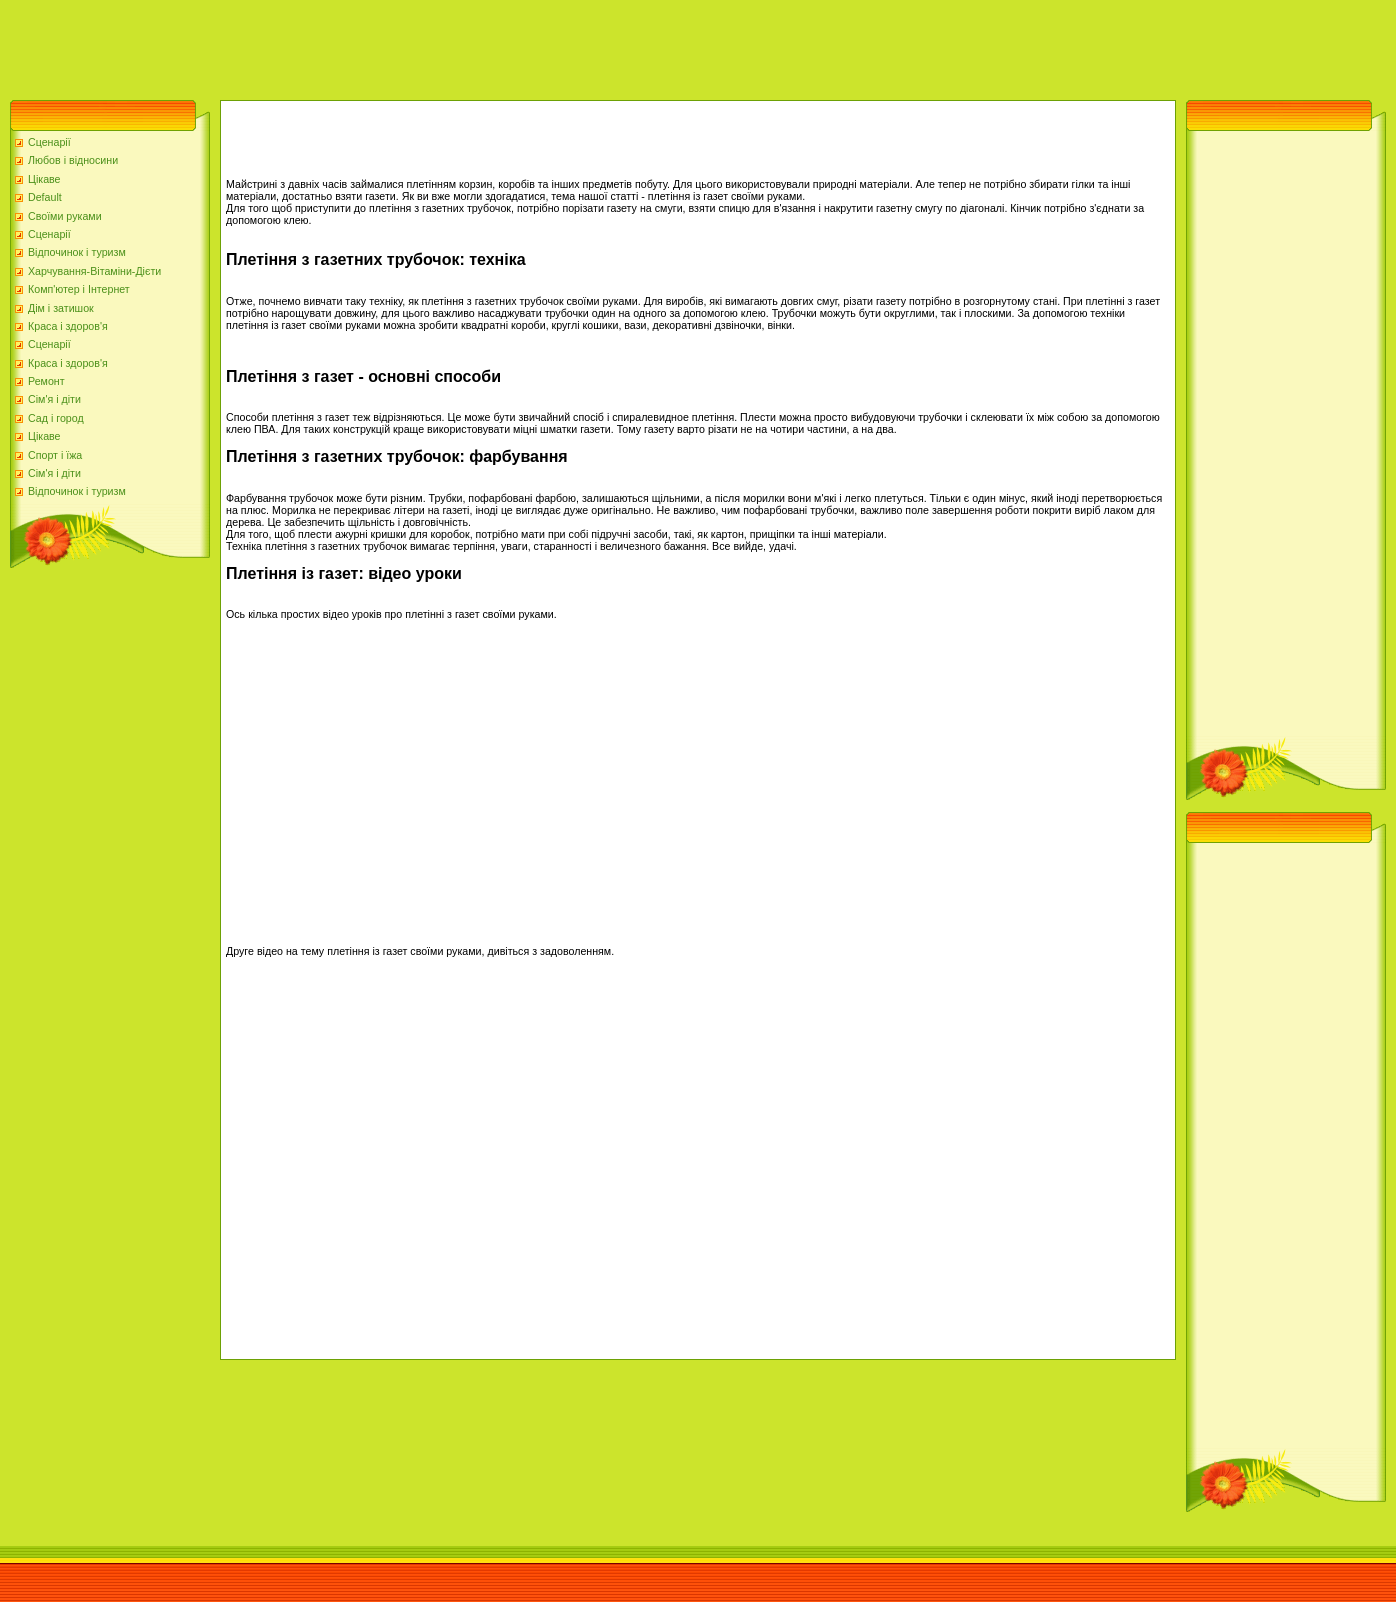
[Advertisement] (364, 45)
